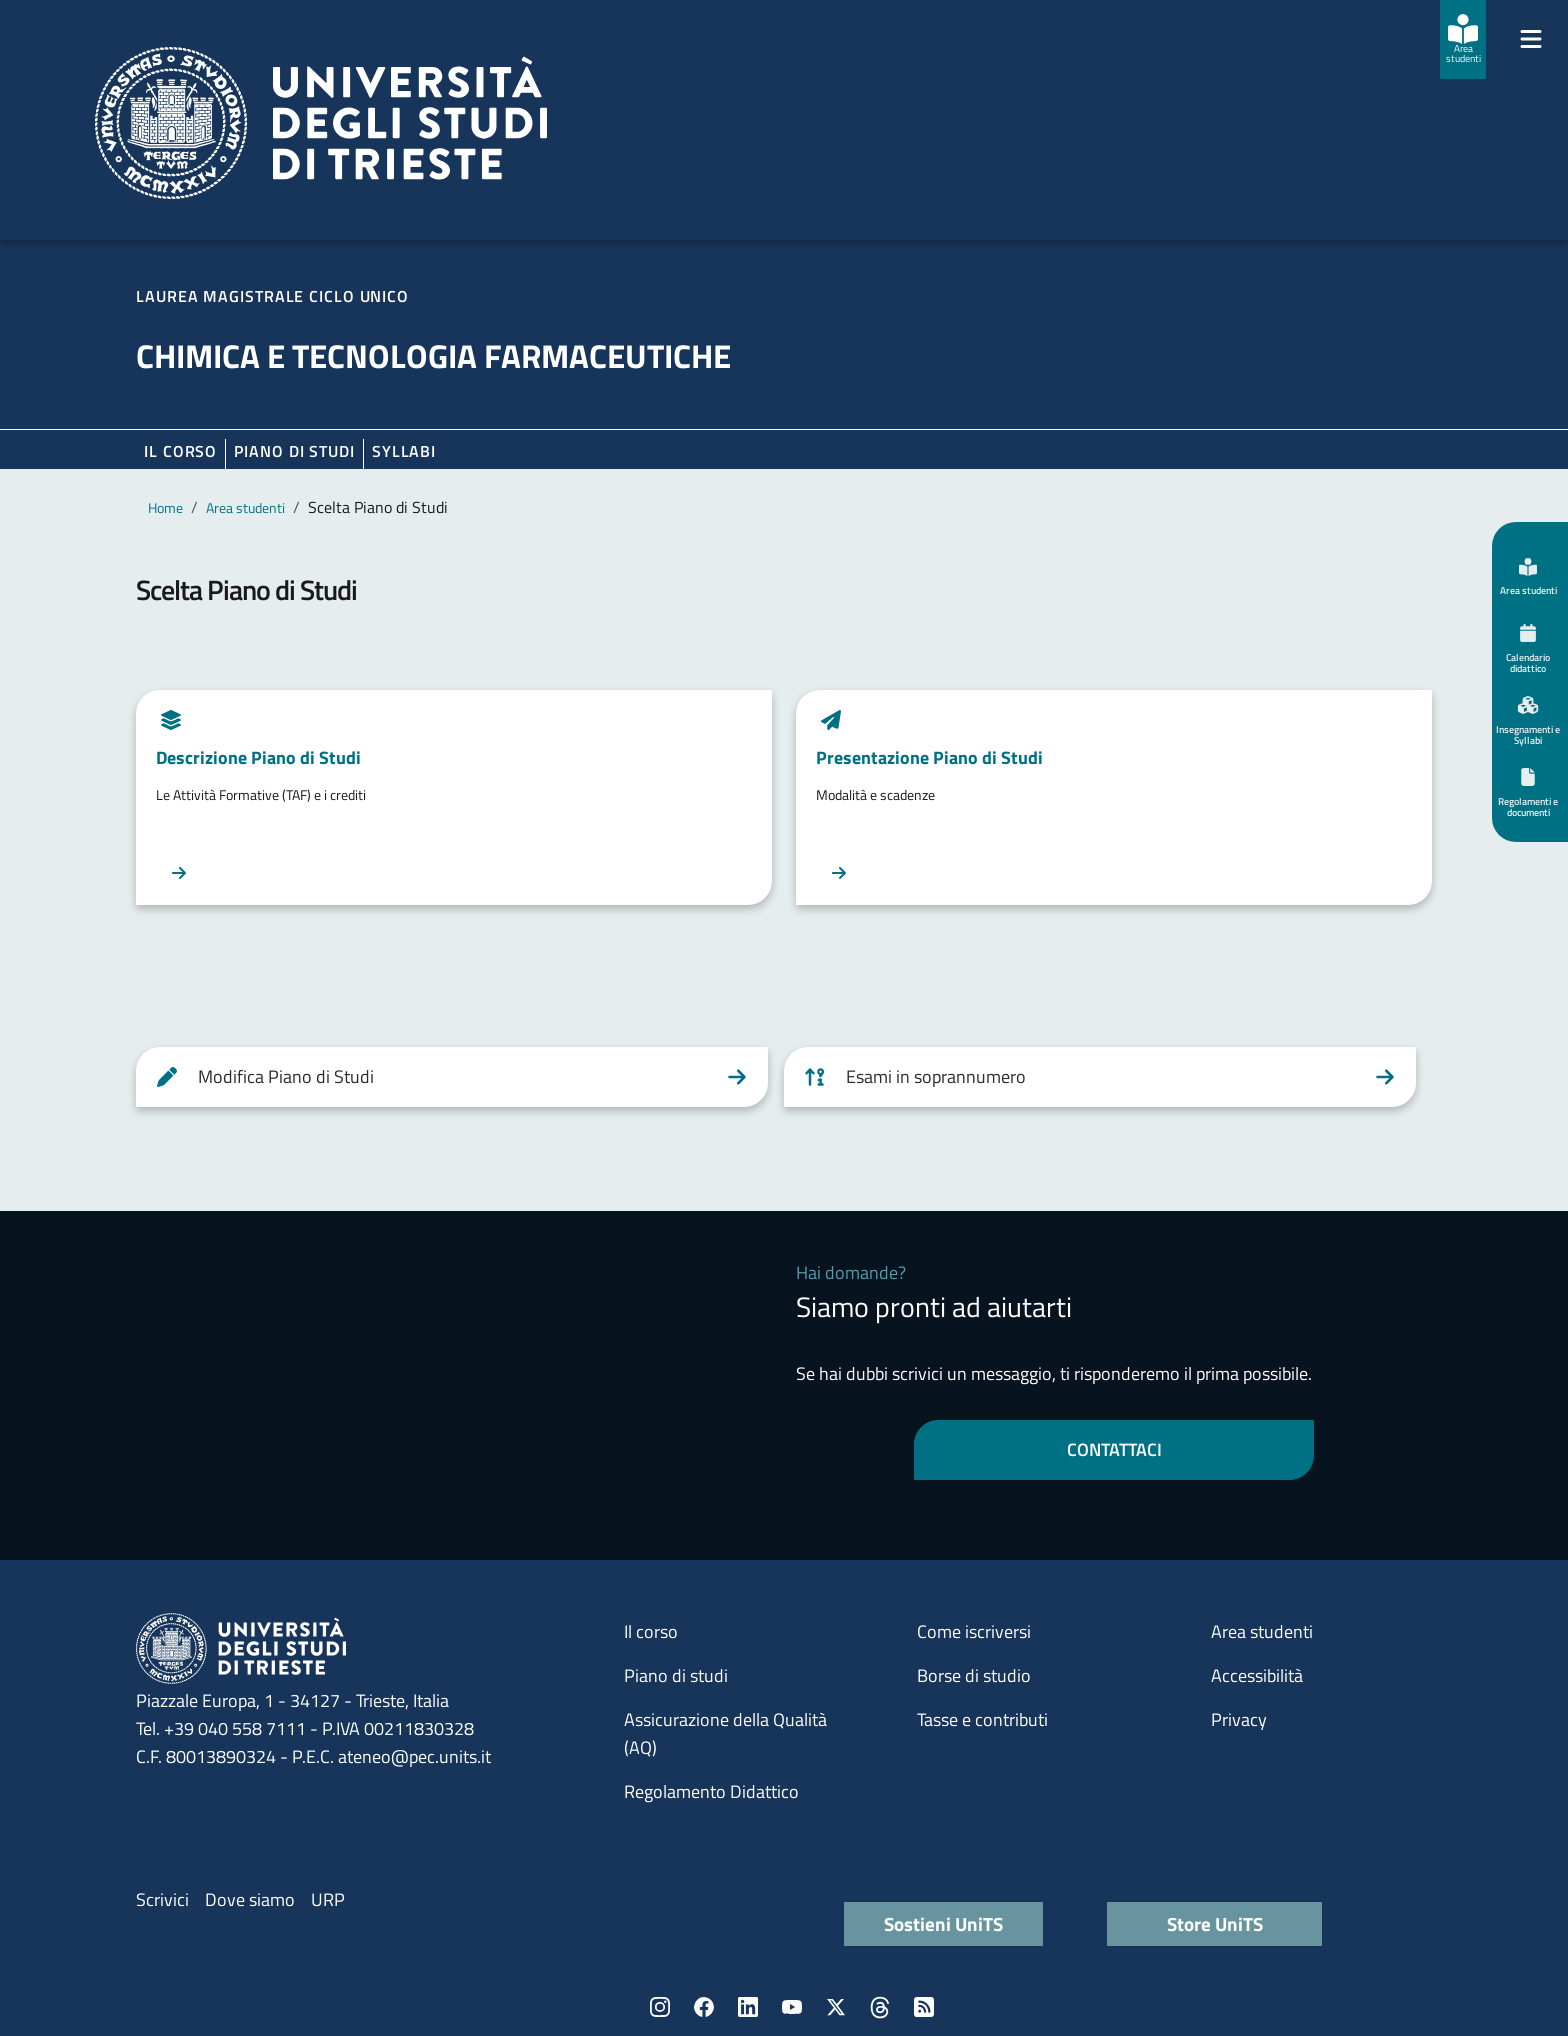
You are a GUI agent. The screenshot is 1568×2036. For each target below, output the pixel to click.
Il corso (180, 451)
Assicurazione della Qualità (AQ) (725, 1733)
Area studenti (245, 507)
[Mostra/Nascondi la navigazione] (1531, 39)
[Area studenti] (1463, 39)
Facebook (704, 2007)
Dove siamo (250, 1899)
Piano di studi (676, 1675)
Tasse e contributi (982, 1719)
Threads (880, 2007)
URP (328, 1899)
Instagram (660, 2007)
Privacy (1239, 1719)
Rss (924, 2007)
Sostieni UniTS (943, 1923)
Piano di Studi (294, 451)
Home (165, 507)
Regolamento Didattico (711, 1791)
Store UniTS (1215, 1923)
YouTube (792, 2007)
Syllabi (404, 451)
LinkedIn (748, 2007)
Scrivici (162, 1899)
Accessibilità (1257, 1675)
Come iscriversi (974, 1631)
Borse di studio (974, 1675)
